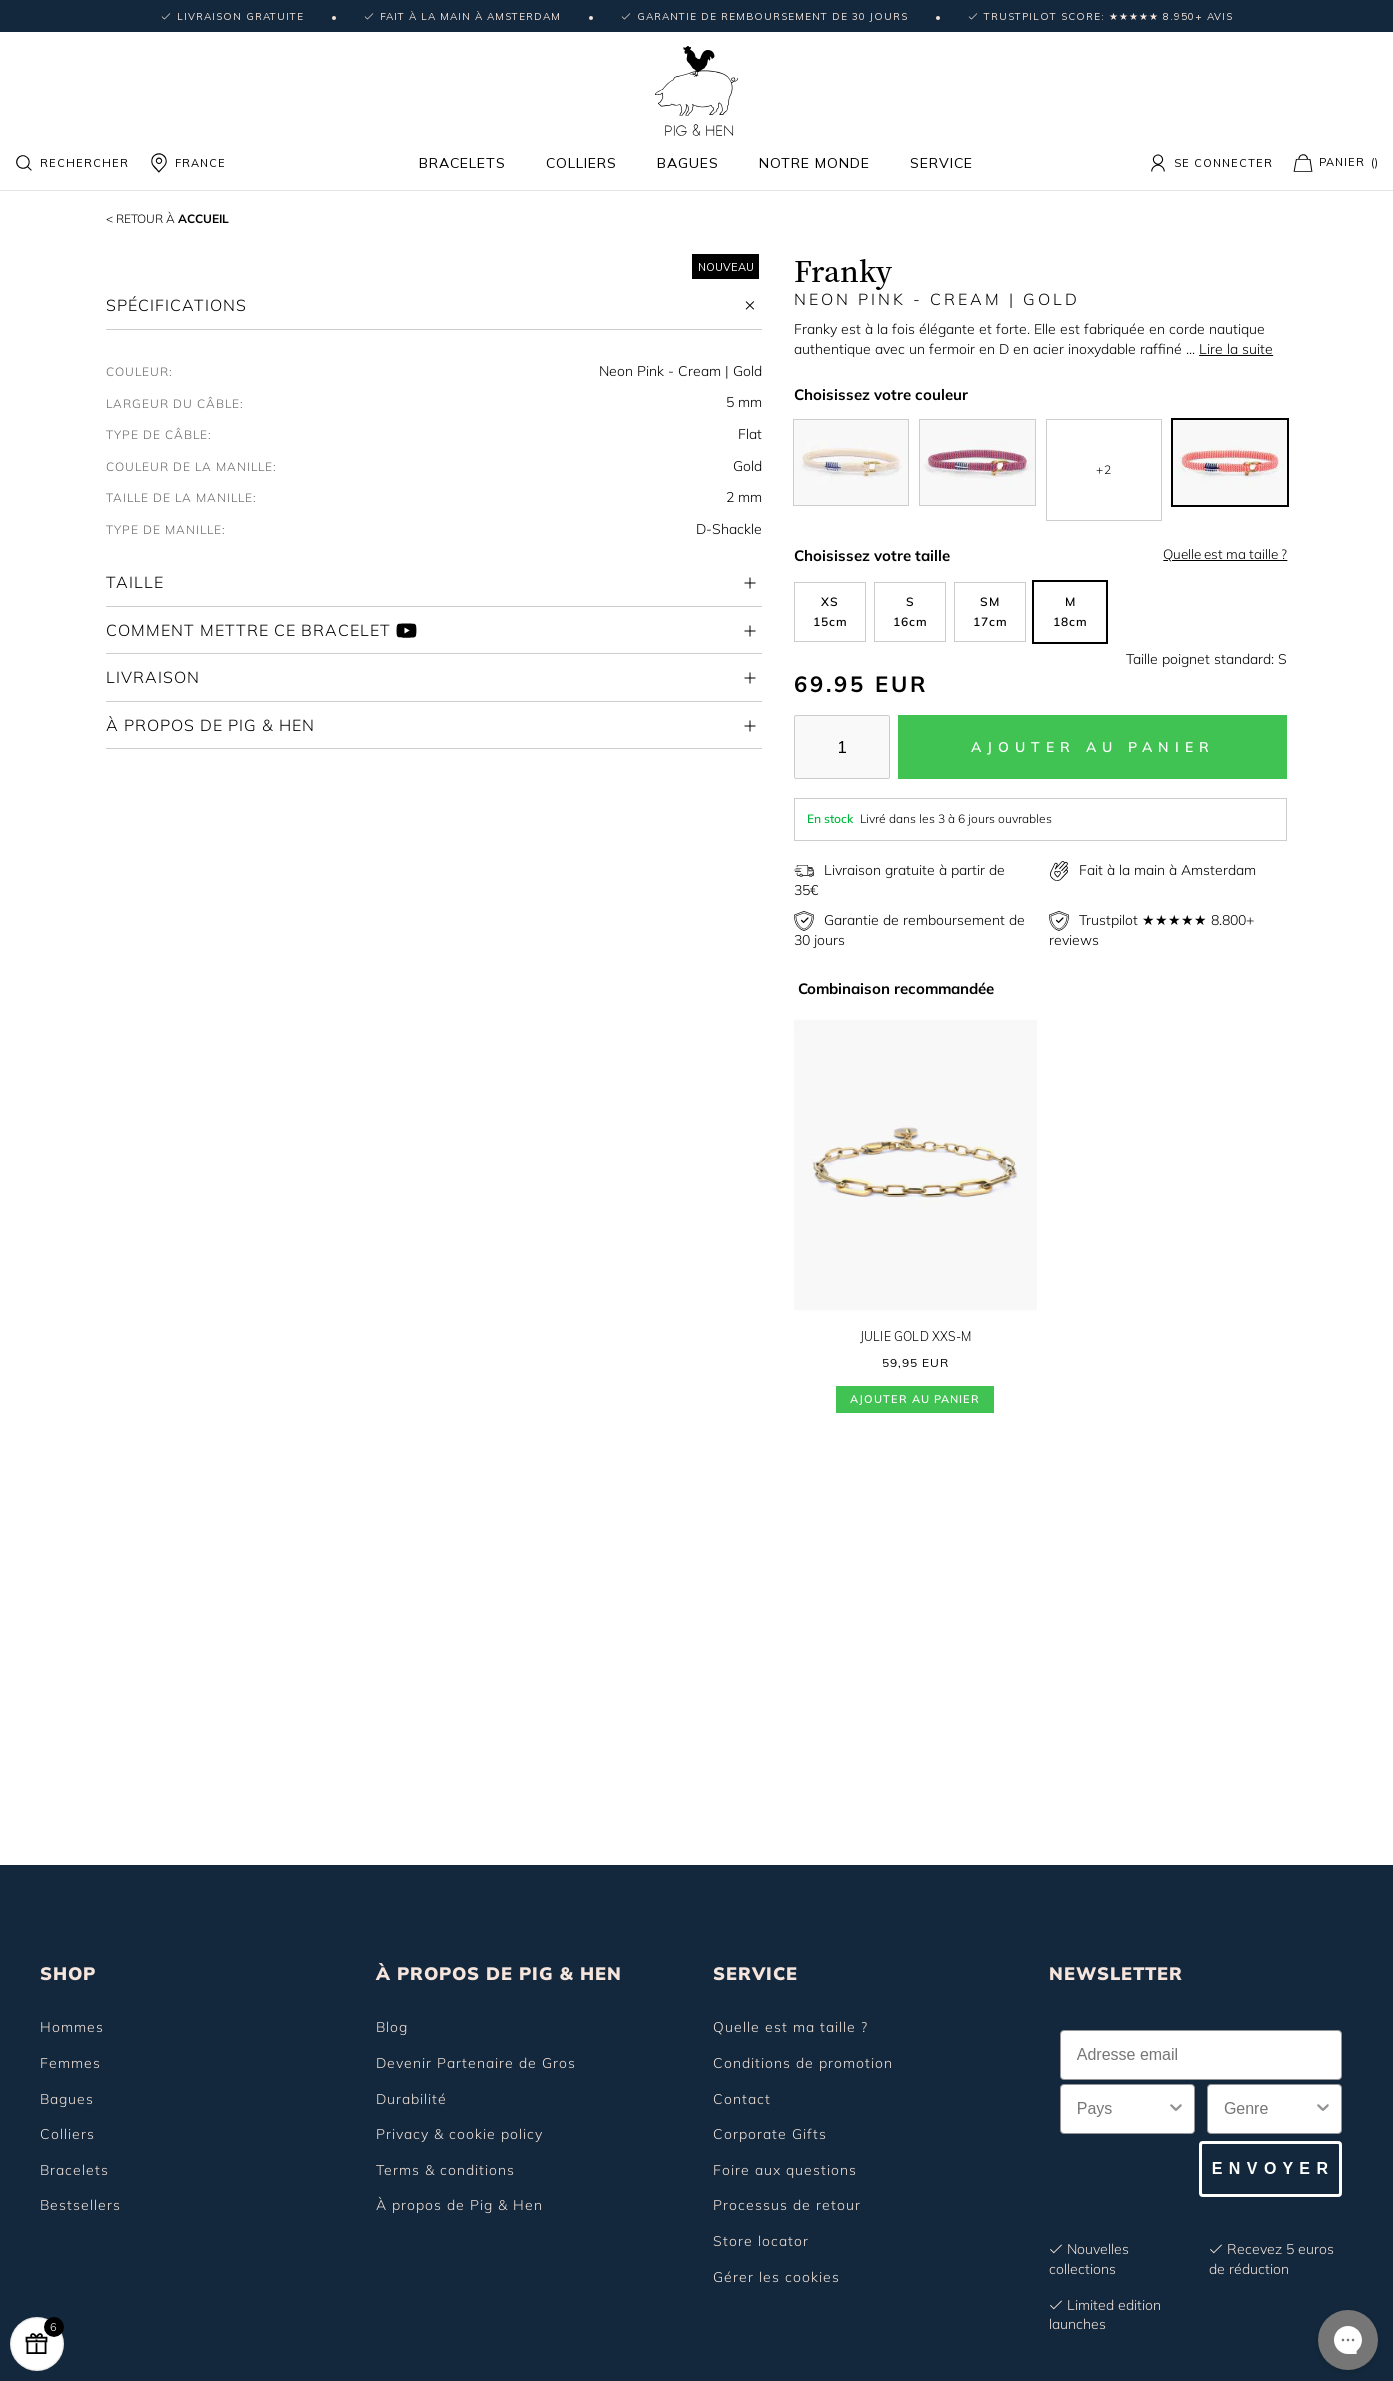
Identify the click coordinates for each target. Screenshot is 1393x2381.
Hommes (72, 2027)
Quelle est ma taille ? (1225, 553)
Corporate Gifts (770, 2134)
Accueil (190, 217)
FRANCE (187, 163)
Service (941, 163)
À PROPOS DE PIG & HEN (499, 1973)
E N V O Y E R (1270, 2168)
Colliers (581, 163)
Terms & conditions (445, 2170)
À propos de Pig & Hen (459, 2205)
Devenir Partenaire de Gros (476, 2063)
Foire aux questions (785, 2170)
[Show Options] (1176, 2109)
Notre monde (814, 163)
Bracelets (462, 163)
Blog (392, 2027)
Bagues (688, 163)
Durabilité (411, 2099)
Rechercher (71, 163)
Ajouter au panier (915, 1401)
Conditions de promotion (803, 2063)
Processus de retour (787, 2205)
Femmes (70, 2063)
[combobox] (1121, 2109)
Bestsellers (80, 2205)
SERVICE (755, 1973)
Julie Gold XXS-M (915, 1337)
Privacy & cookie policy (459, 2134)
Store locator (761, 2241)
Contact (742, 2099)
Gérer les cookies (776, 2277)
